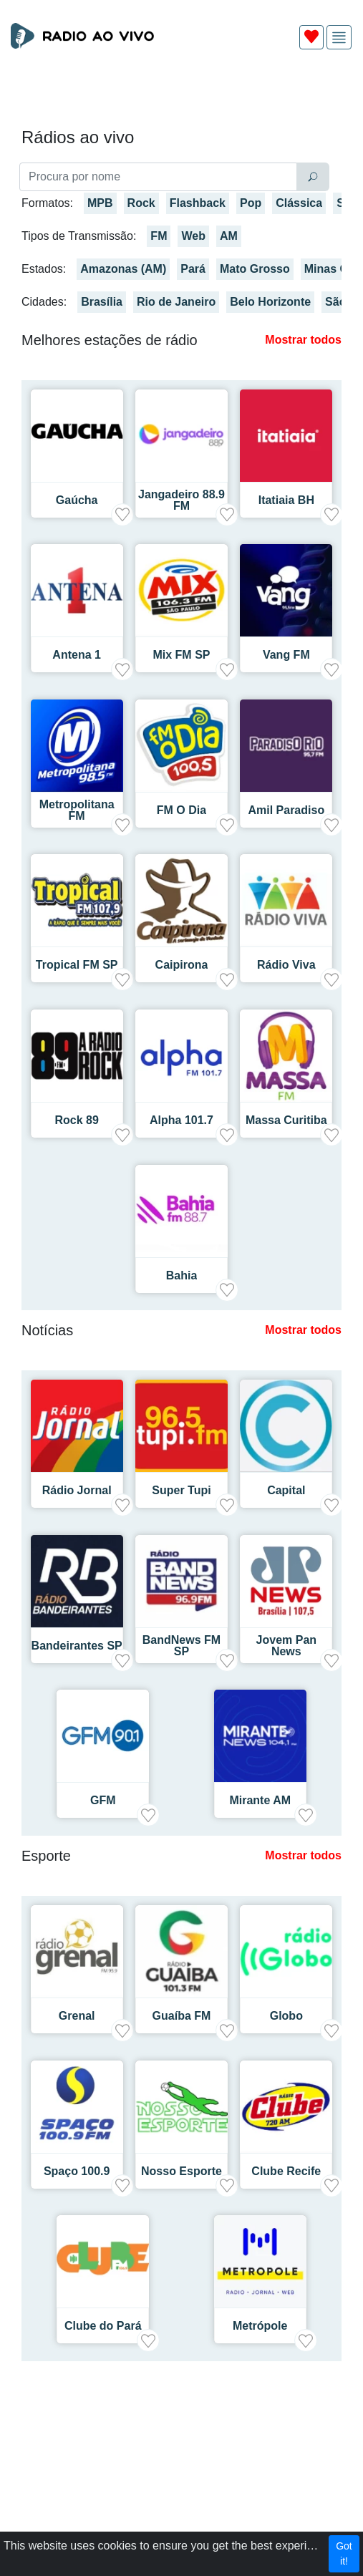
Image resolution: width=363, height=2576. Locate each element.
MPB (100, 203)
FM (158, 236)
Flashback (198, 203)
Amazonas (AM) (123, 269)
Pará (192, 269)
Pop (250, 203)
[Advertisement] (181, 94)
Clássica (299, 203)
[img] (339, 37)
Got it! (344, 2553)
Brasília (101, 302)
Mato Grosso (255, 269)
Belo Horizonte (270, 302)
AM (229, 236)
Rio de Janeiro (176, 302)
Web (193, 236)
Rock (141, 203)
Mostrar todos (303, 340)
